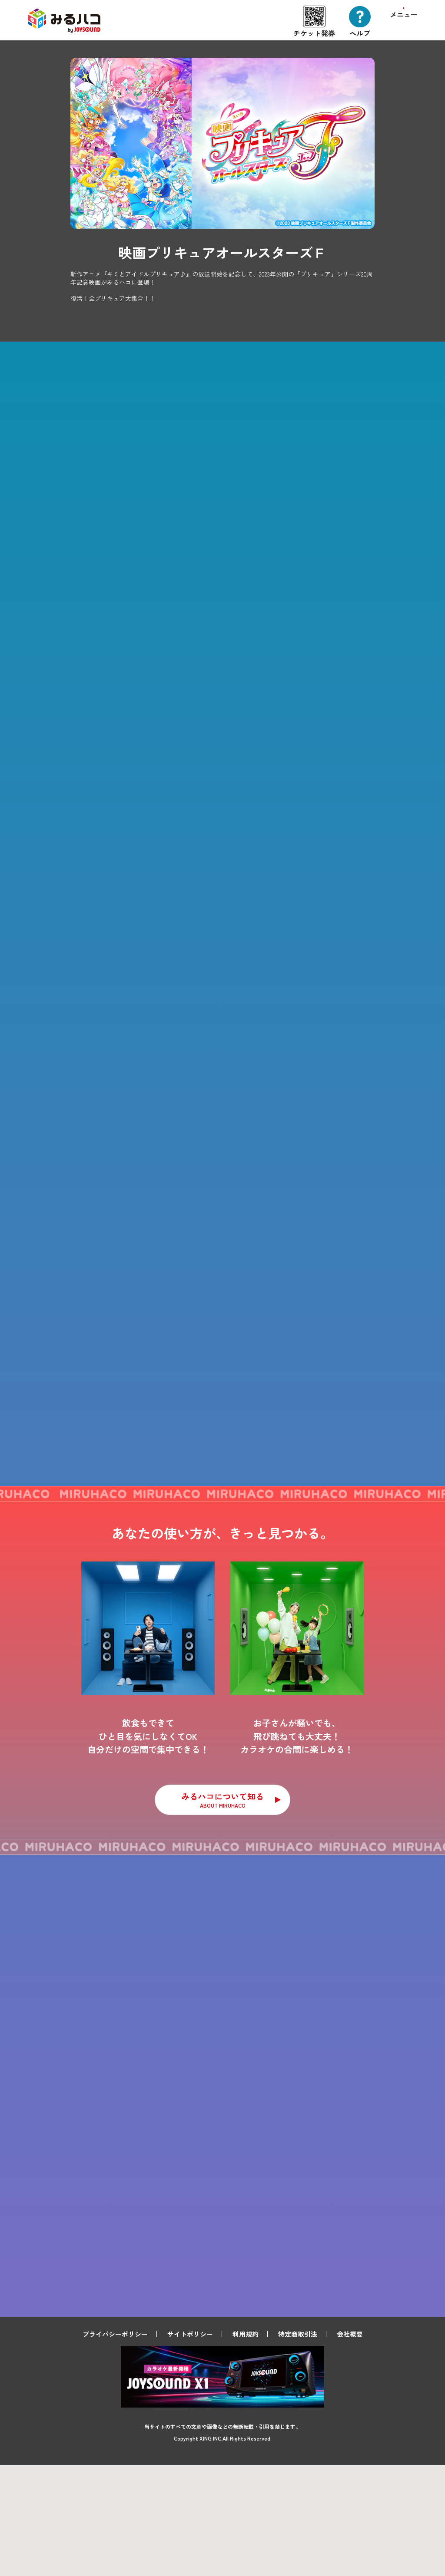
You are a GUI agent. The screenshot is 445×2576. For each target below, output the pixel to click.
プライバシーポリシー (115, 2445)
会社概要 (350, 2445)
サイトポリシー (190, 2445)
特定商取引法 (297, 2445)
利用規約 (245, 2445)
